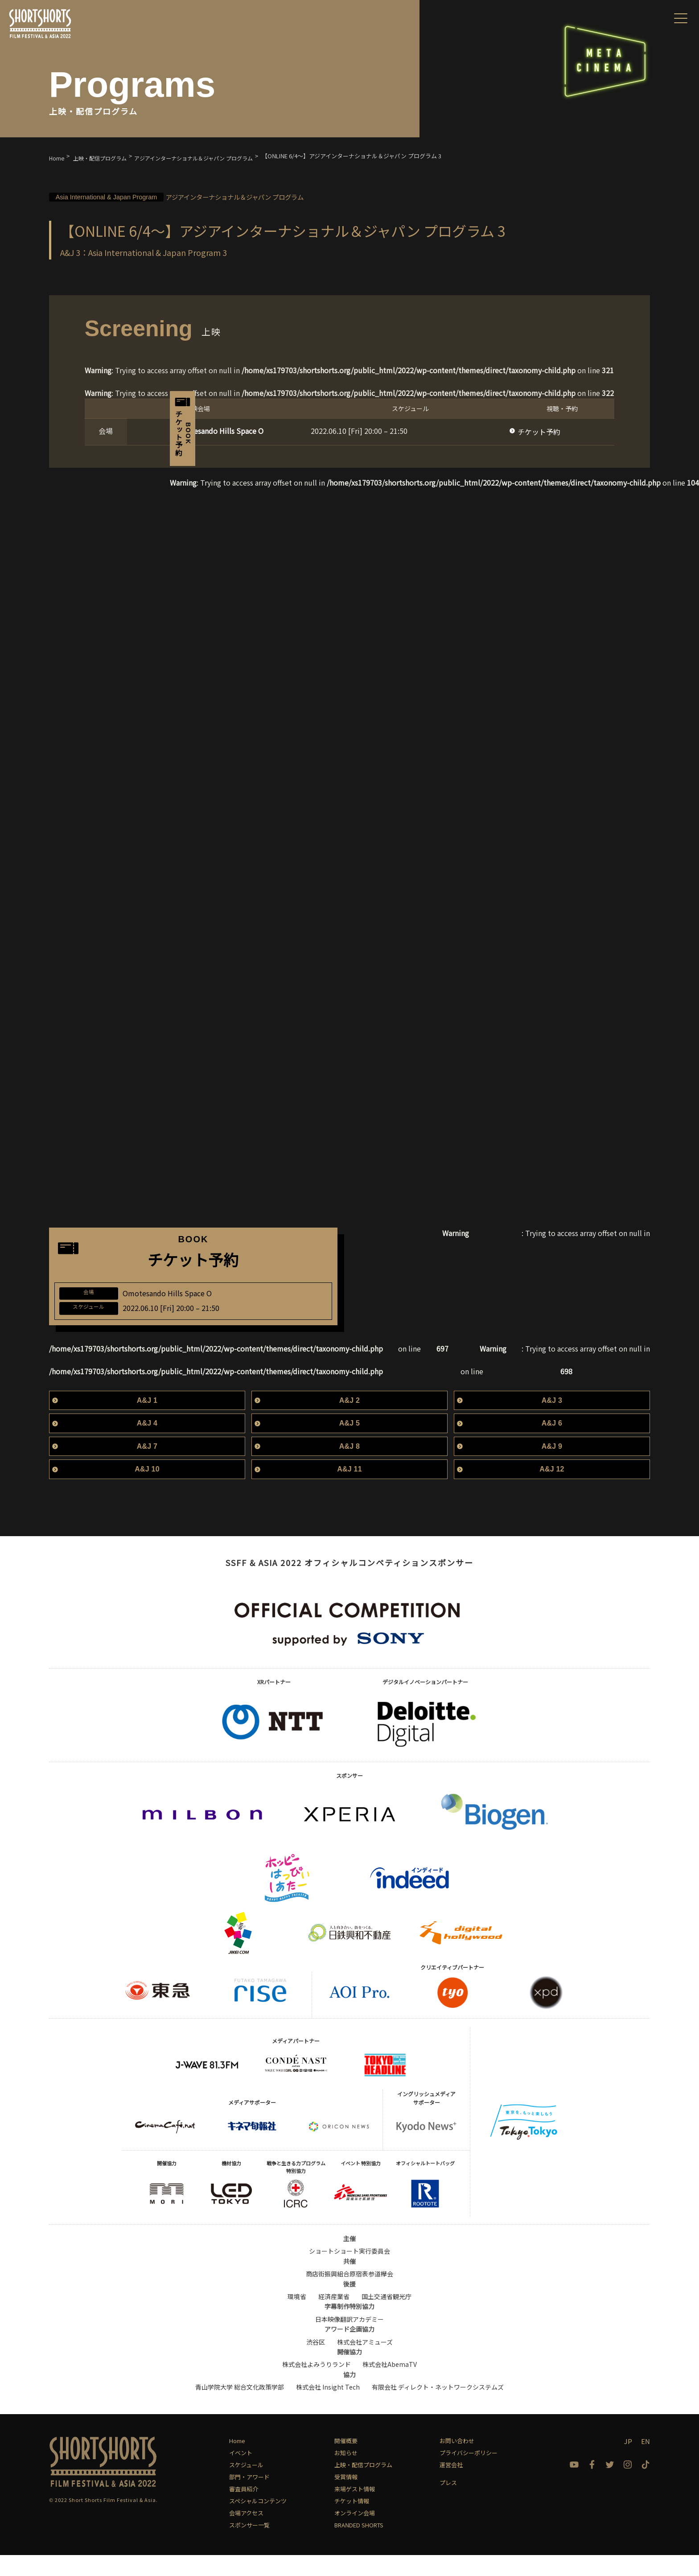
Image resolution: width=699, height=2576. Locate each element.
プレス (448, 2503)
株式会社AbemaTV (389, 2385)
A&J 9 (551, 1467)
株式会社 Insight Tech (328, 2407)
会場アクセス (246, 2534)
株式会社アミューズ (365, 2362)
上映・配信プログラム (363, 2485)
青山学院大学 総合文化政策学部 (239, 2407)
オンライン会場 (354, 2534)
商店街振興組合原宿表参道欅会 (349, 2294)
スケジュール (246, 2485)
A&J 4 (147, 1444)
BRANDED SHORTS (358, 2546)
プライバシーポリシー (469, 2473)
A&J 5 (349, 1444)
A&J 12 (552, 1490)
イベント (240, 2473)
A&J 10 (147, 1490)
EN (645, 2462)
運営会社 (451, 2485)
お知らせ (346, 2473)
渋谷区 (315, 2362)
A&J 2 (349, 1421)
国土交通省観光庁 (386, 2317)
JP (628, 2462)
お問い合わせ (457, 2461)
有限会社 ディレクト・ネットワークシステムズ (438, 2407)
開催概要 (346, 2461)
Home (237, 2461)
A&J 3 (551, 1421)
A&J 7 (147, 1467)
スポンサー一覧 (249, 2546)
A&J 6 (551, 1444)
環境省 (297, 2317)
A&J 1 (147, 1421)
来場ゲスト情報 (354, 2510)
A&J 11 (349, 1490)
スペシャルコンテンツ (258, 2522)
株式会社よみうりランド (316, 2385)
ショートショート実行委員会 (349, 2271)
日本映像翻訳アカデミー (349, 2340)
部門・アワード (249, 2498)
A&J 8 (349, 1467)
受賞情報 (346, 2498)
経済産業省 (334, 2317)
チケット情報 (351, 2522)
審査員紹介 (243, 2510)
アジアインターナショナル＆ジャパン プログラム (208, 196)
